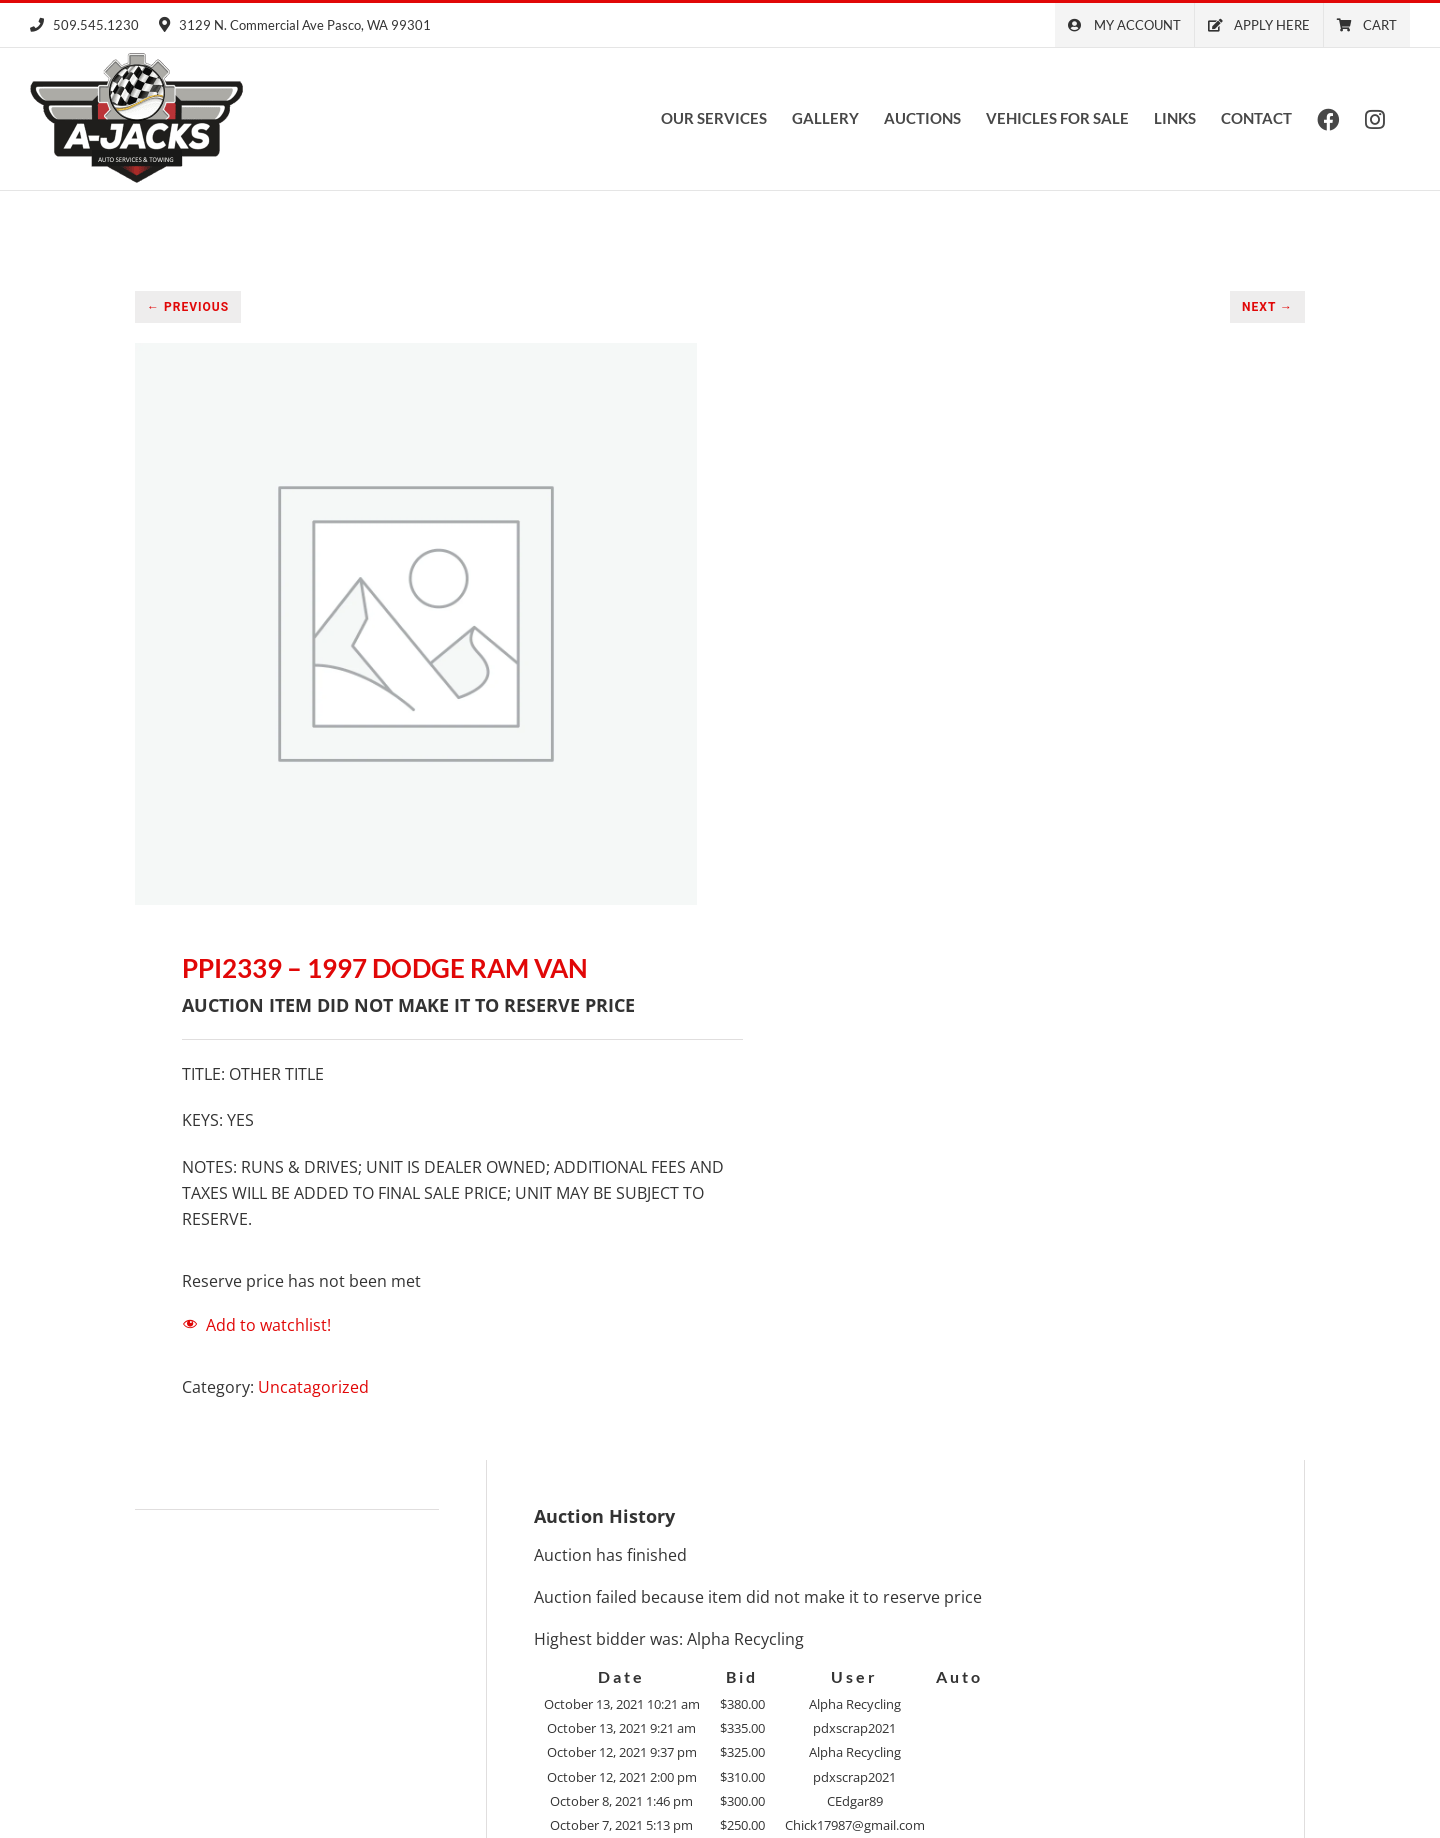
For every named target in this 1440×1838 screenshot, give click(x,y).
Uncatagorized (313, 1386)
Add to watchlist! (268, 1324)
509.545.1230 (84, 25)
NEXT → (1267, 306)
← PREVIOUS (188, 306)
